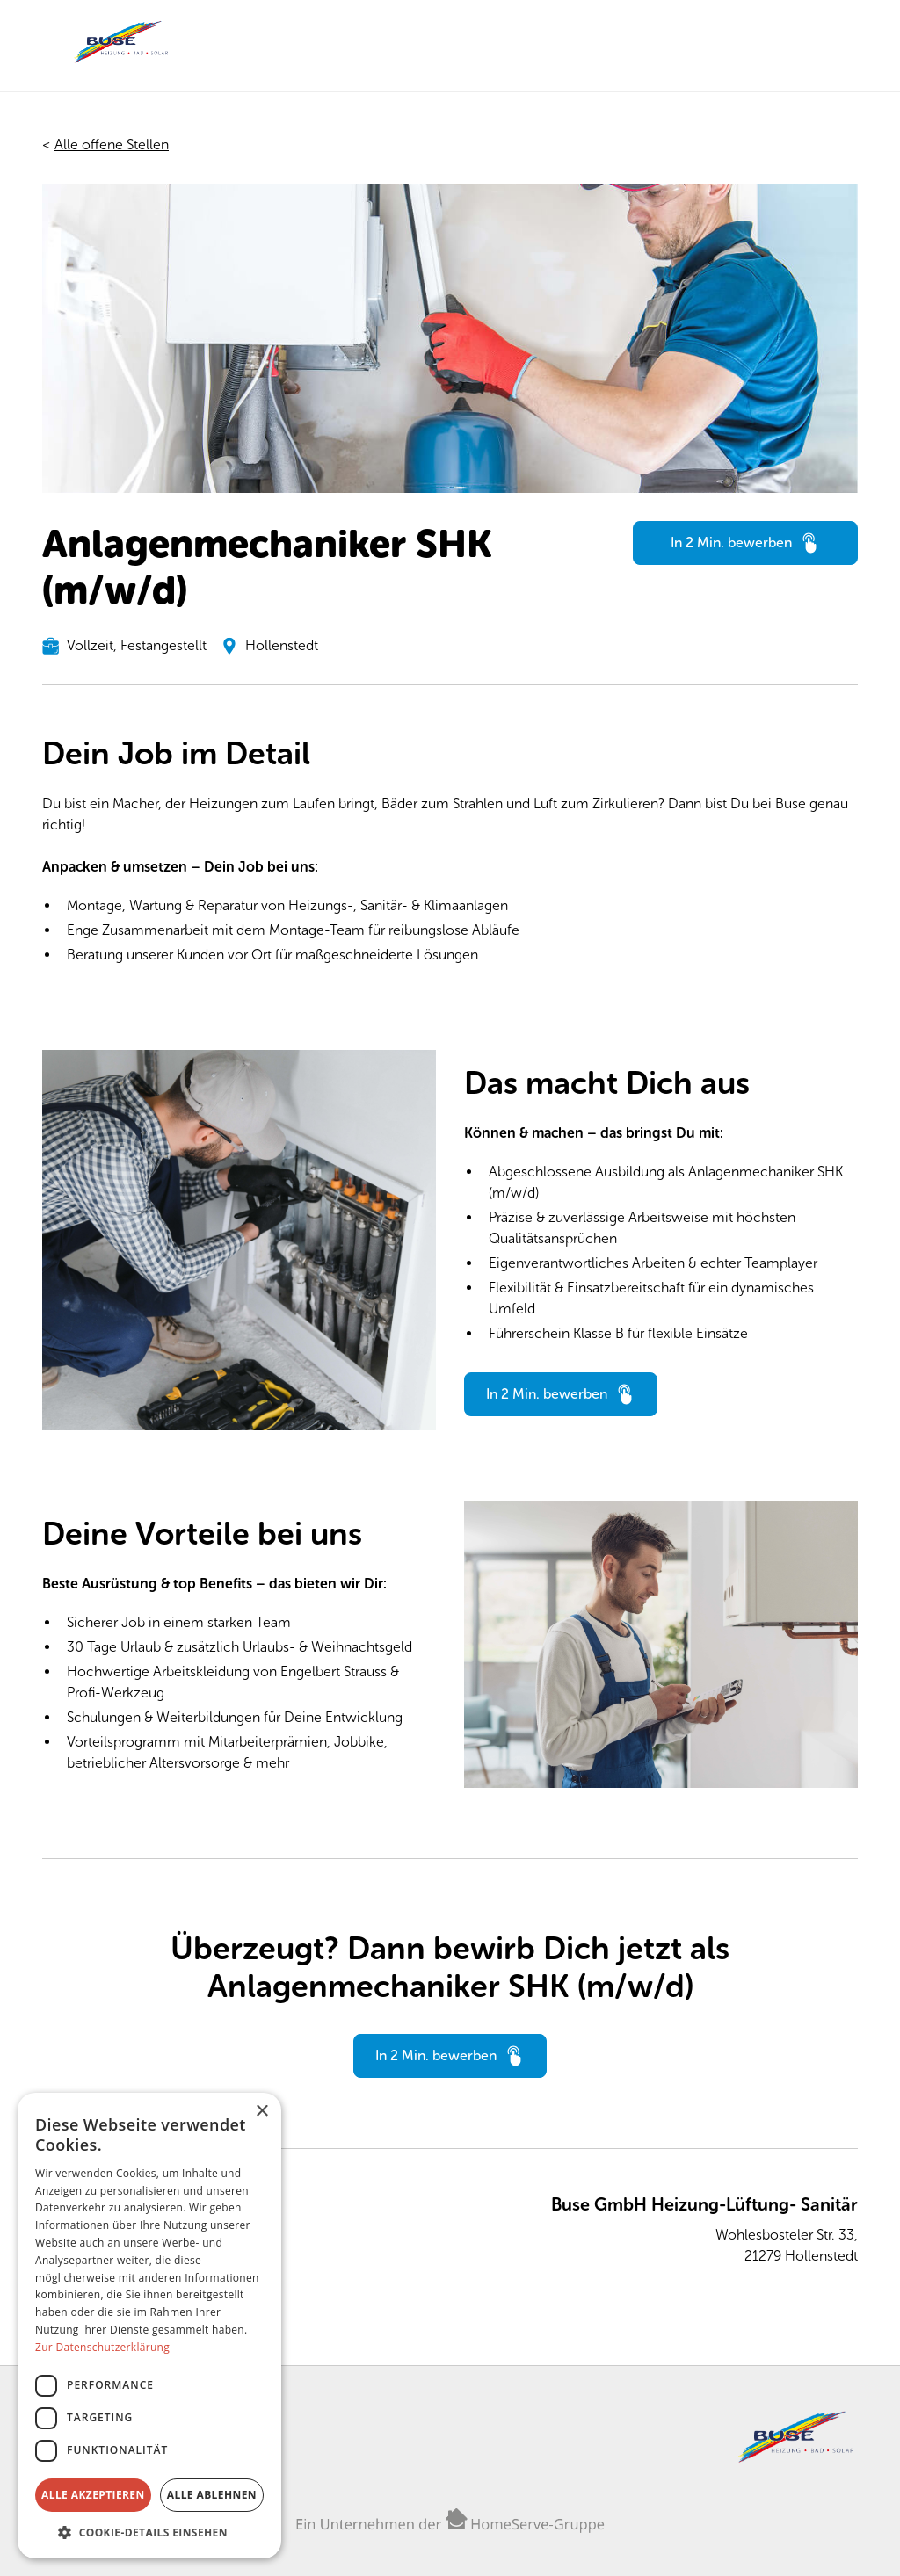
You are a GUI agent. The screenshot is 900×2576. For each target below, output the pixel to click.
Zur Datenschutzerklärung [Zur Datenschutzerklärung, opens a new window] (102, 2347)
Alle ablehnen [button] (212, 2494)
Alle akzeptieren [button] (93, 2494)
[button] (149, 2532)
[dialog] (149, 2325)
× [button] (261, 2111)
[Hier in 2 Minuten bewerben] (745, 543)
